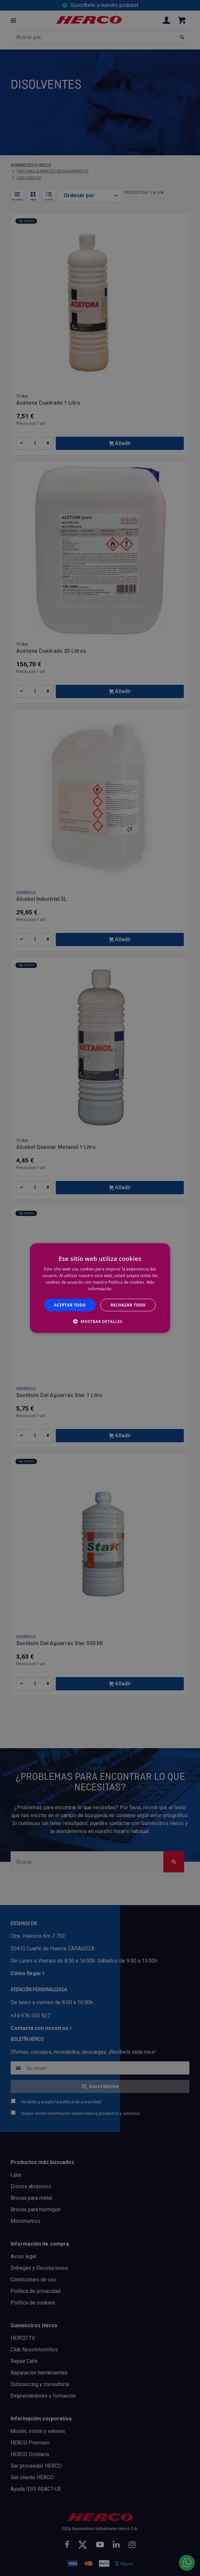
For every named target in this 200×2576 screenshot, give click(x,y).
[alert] (100, 1288)
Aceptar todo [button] (70, 1304)
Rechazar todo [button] (128, 1304)
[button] (100, 1321)
